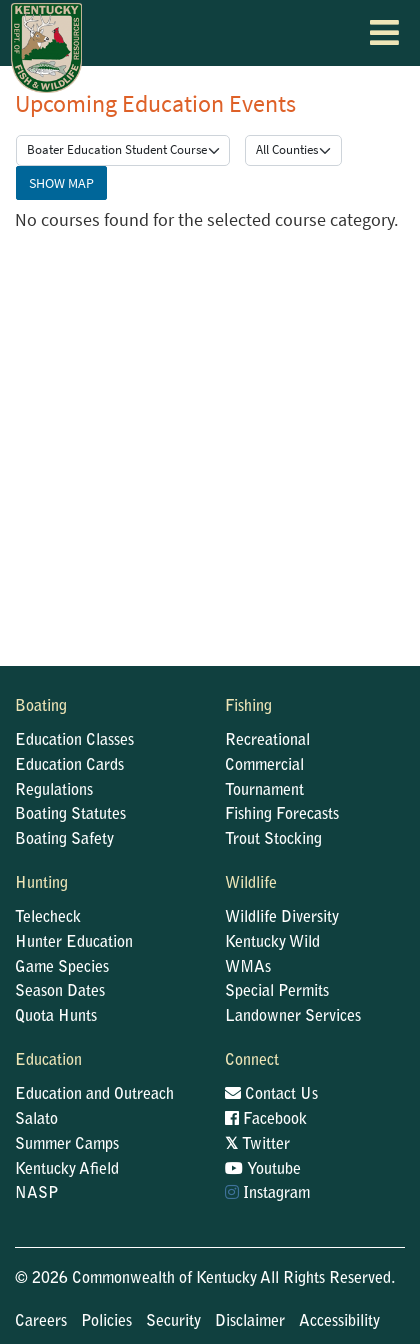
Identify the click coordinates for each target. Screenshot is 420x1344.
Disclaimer (250, 1322)
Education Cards (69, 766)
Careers (41, 1322)
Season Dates (60, 992)
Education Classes (74, 741)
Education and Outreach (94, 1095)
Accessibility (339, 1322)
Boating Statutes (70, 815)
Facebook (266, 1119)
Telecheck (48, 918)
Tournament (264, 791)
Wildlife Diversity (282, 918)
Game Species (62, 968)
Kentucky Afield (67, 1170)
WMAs (248, 968)
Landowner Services (293, 1017)
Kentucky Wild (272, 943)
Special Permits (277, 992)
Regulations (54, 791)
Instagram (267, 1193)
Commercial (264, 766)
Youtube (263, 1169)
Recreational (267, 741)
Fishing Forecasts (282, 815)
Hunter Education (74, 943)
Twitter (257, 1144)
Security (173, 1322)
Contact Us (271, 1094)
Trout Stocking (273, 840)
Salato (36, 1120)
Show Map (61, 183)
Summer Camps (67, 1145)
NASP (37, 1194)
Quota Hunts (56, 1017)
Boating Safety (64, 840)
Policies (106, 1322)
